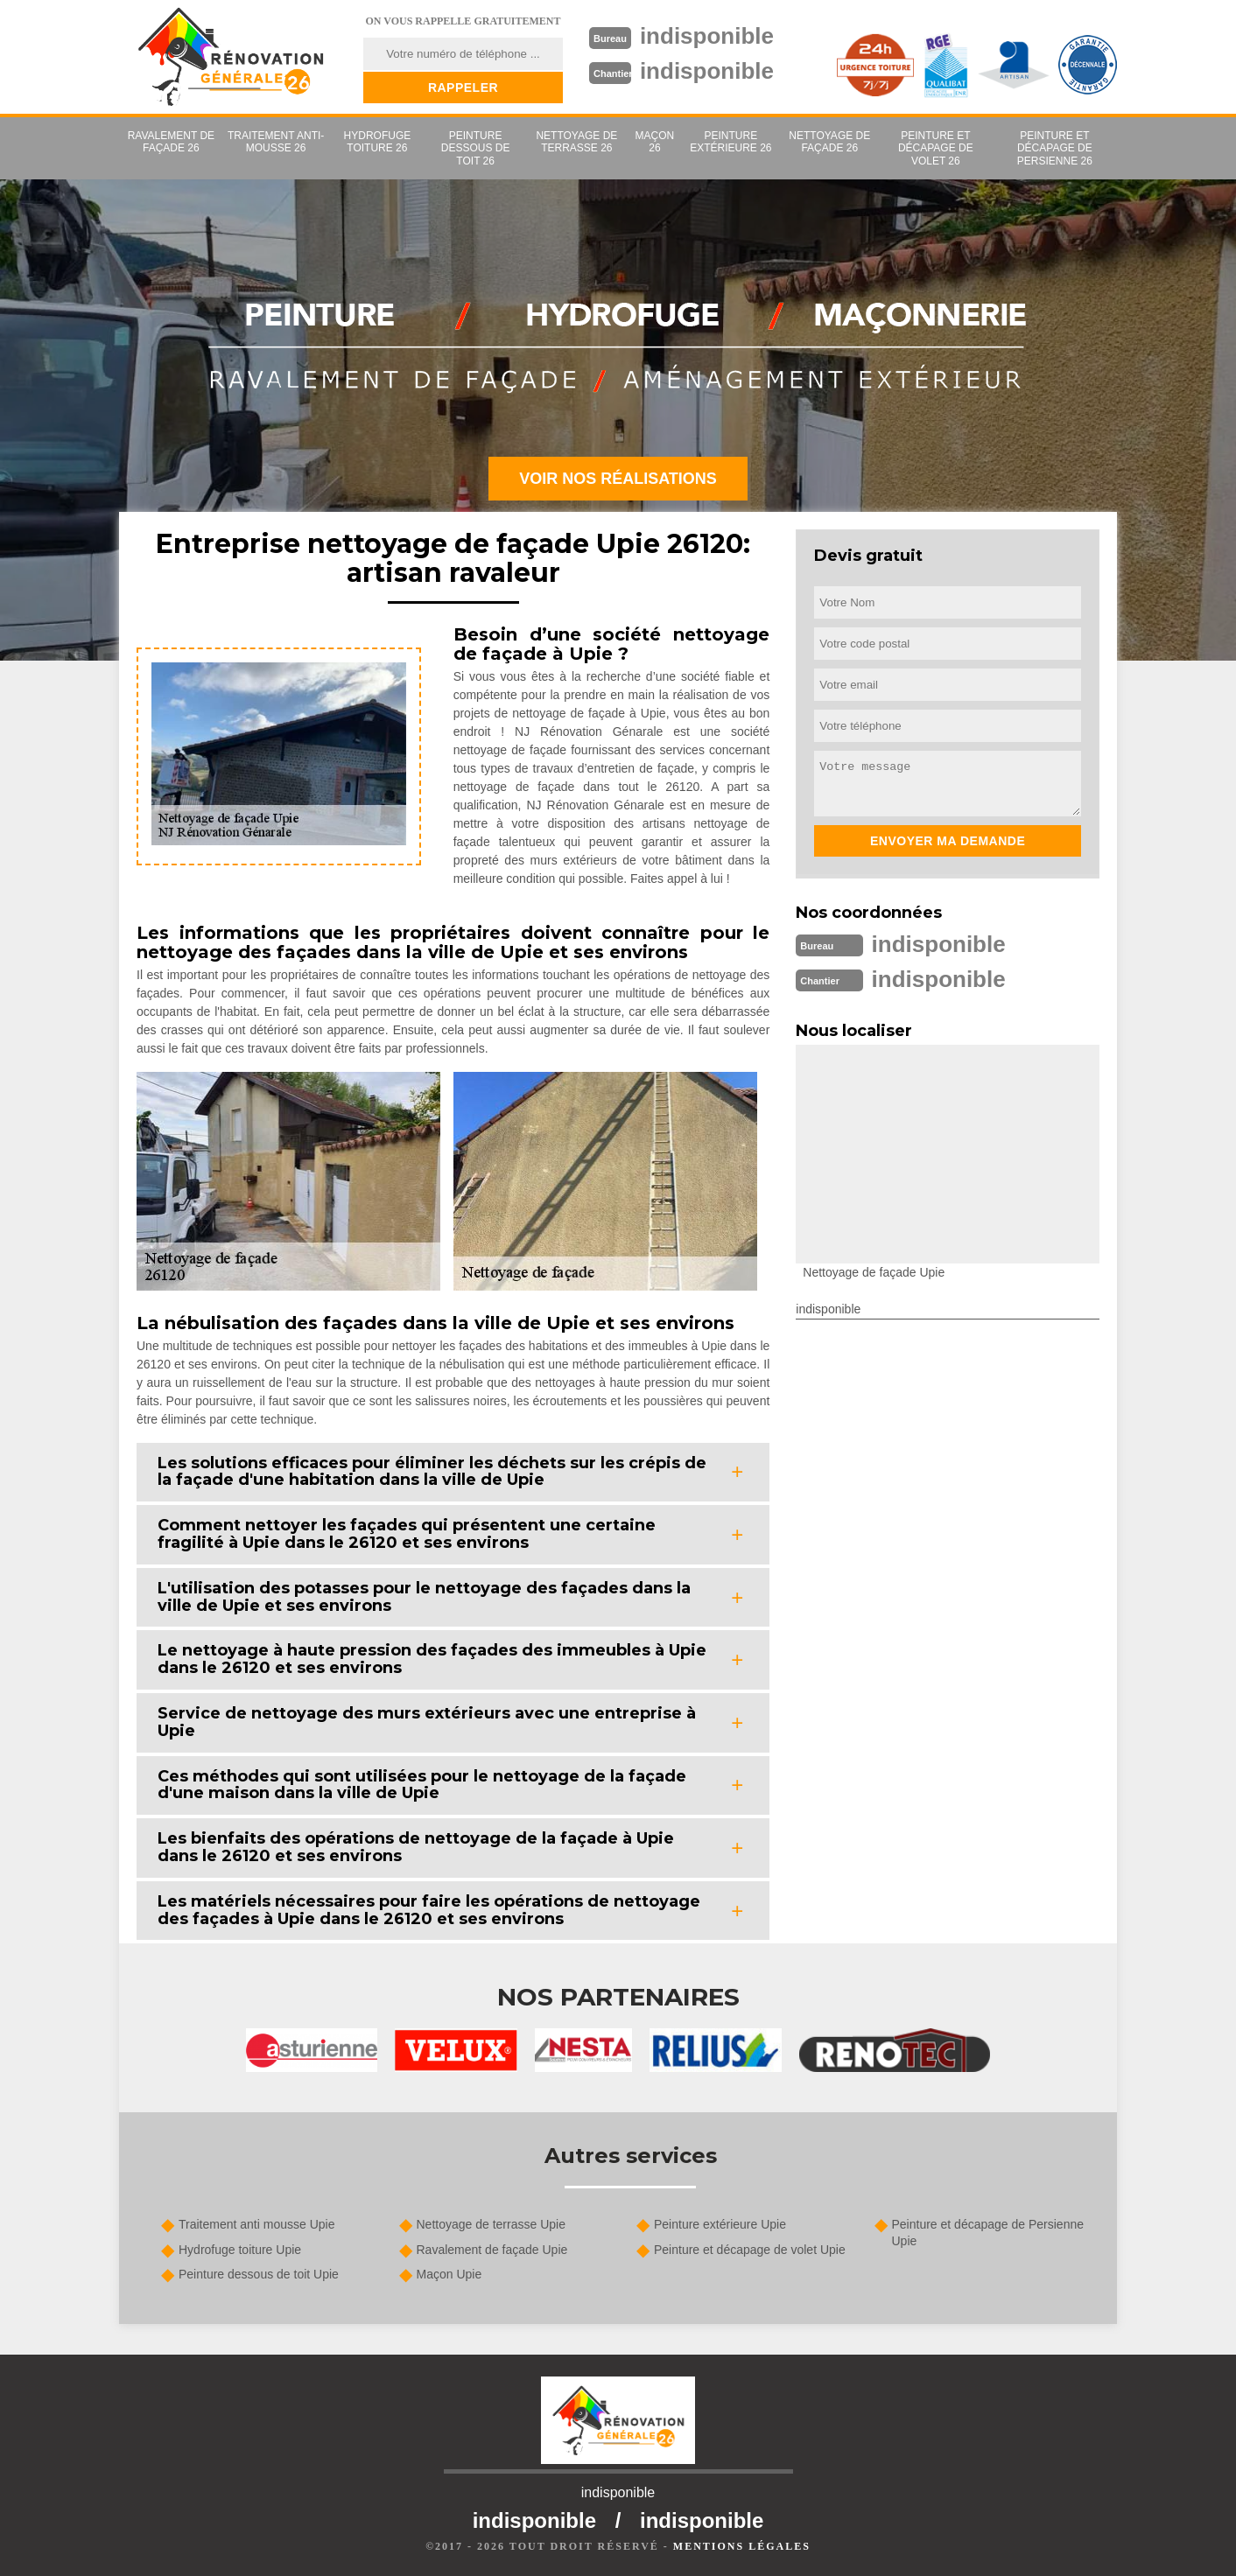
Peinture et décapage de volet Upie (750, 2250)
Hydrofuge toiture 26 (377, 142)
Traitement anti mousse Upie (256, 2224)
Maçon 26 (655, 142)
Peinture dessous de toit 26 (475, 148)
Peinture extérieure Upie (720, 2224)
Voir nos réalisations (618, 478)
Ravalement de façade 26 (171, 142)
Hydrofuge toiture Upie (240, 2250)
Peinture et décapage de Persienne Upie (988, 2232)
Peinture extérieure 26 (730, 142)
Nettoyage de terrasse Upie (491, 2224)
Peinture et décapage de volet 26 (935, 148)
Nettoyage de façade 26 (829, 142)
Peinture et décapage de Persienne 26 (1054, 148)
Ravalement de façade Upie (492, 2250)
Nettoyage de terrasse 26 (576, 142)
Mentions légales (742, 2546)
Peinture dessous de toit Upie (259, 2274)
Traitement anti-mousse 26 (276, 142)
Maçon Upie (449, 2274)
